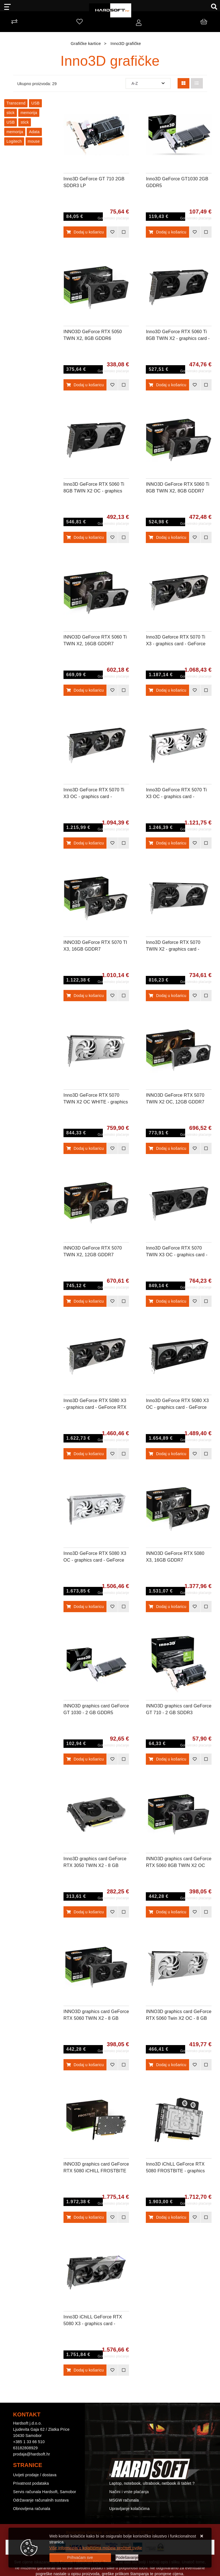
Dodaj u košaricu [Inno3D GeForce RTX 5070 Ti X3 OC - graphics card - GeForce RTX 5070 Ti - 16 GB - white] (167, 843)
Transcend (15, 103)
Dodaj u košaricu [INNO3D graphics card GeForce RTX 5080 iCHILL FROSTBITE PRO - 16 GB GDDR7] (85, 2217)
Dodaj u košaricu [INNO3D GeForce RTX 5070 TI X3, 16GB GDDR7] (85, 995)
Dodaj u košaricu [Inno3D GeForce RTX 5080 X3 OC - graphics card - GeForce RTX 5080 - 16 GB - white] (85, 1606)
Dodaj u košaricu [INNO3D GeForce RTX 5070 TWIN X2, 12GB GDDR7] (85, 1301)
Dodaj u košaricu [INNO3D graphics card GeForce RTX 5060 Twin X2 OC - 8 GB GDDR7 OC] (167, 2064)
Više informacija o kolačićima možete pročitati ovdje (95, 2548)
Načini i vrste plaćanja (129, 2491)
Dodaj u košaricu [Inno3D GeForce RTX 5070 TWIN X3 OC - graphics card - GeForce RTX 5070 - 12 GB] (167, 1301)
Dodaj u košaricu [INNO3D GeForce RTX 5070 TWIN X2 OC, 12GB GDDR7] (167, 1148)
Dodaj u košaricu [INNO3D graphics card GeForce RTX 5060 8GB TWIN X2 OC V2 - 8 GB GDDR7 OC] (167, 1912)
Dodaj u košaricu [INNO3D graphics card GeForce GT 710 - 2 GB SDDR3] (167, 1759)
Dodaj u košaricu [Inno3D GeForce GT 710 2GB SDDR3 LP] (85, 232)
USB (35, 103)
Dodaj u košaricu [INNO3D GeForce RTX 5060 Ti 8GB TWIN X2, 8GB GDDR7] (167, 537)
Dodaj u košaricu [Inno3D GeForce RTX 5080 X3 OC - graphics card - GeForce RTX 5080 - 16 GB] (167, 1453)
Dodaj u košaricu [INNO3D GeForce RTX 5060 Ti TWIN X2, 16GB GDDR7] (85, 690)
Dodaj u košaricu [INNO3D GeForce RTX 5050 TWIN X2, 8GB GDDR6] (85, 385)
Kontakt (116, 2475)
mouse (34, 141)
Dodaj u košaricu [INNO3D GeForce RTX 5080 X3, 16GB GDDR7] (167, 1606)
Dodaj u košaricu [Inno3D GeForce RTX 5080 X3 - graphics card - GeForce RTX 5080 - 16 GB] (85, 1453)
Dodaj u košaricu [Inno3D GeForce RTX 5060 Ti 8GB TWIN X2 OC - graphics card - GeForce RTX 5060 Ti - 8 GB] (85, 537)
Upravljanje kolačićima (129, 2508)
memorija (29, 112)
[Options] (127, 2557)
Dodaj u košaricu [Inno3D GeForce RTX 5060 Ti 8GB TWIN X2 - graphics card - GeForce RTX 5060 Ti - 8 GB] (167, 385)
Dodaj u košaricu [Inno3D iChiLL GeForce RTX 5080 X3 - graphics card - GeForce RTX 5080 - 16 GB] (85, 2370)
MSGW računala (124, 2500)
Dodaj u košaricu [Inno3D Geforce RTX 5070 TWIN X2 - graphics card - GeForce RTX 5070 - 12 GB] (167, 995)
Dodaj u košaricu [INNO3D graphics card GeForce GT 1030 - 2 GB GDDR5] (85, 1759)
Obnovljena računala (31, 2508)
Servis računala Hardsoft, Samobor (44, 2491)
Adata (34, 132)
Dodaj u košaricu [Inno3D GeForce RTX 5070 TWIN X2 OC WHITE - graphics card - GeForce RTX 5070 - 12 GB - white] (85, 1148)
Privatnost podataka (31, 2483)
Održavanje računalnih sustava (41, 2500)
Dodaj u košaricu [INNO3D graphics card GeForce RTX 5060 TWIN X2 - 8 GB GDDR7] (85, 2064)
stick (10, 112)
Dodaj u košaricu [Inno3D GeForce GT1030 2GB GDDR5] (167, 232)
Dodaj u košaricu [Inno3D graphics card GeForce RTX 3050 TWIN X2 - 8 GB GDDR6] (85, 1912)
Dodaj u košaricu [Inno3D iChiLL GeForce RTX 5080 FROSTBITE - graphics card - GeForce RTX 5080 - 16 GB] (167, 2217)
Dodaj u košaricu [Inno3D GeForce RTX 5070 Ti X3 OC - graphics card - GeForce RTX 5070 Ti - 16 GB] (85, 843)
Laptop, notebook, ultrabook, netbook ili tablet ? (152, 2483)
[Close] (80, 2557)
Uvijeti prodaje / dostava (34, 2475)
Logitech (14, 141)
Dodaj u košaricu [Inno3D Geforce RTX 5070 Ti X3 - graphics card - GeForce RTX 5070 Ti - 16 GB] (167, 690)
